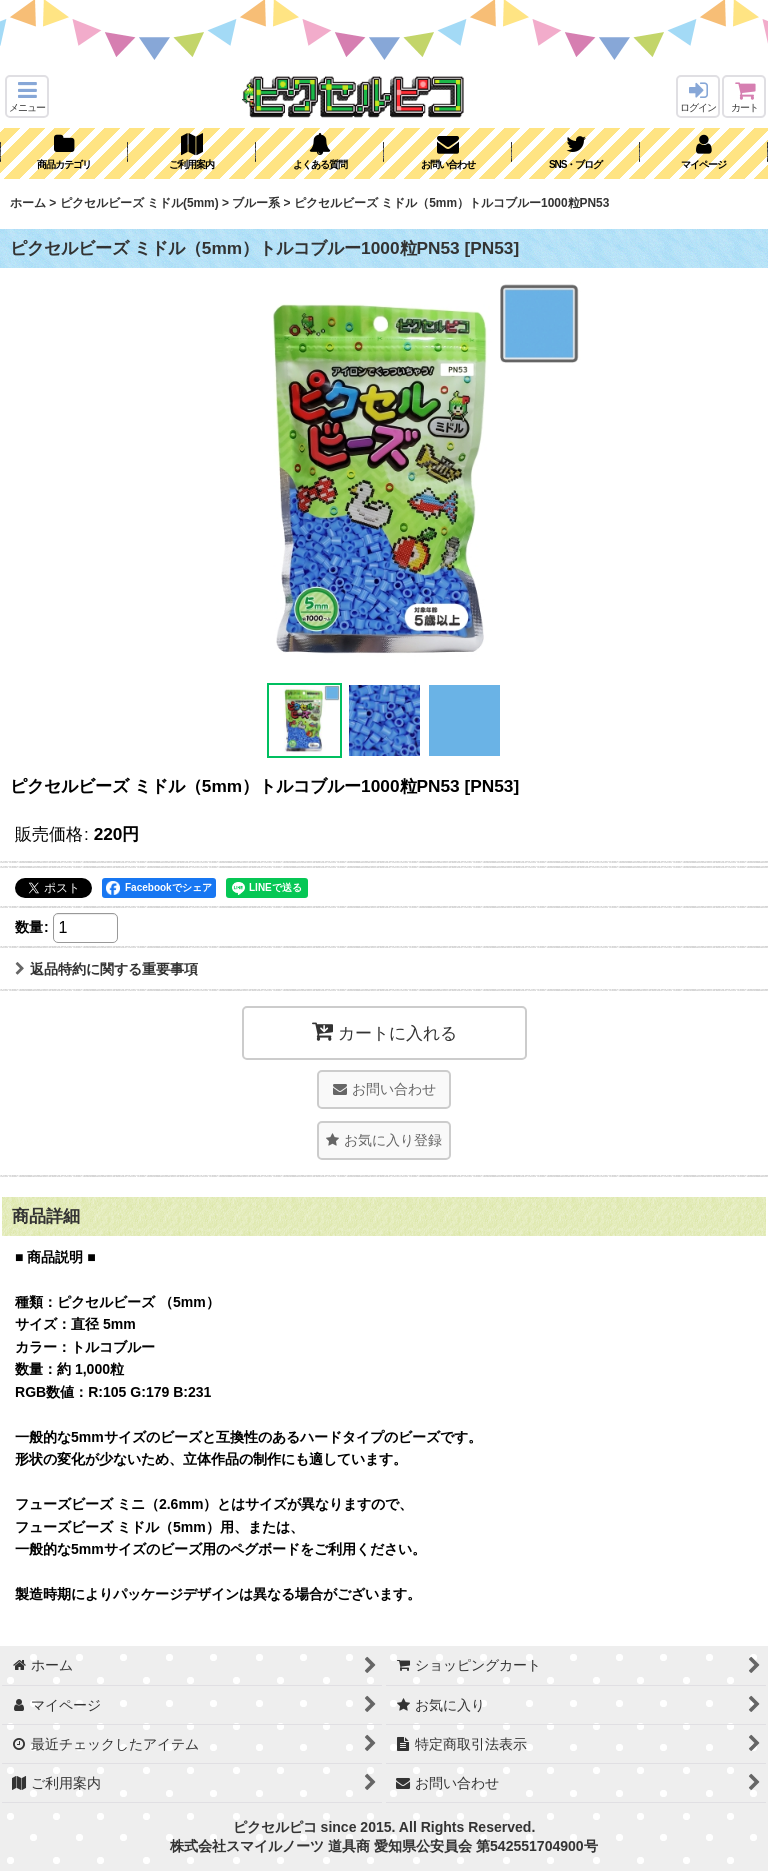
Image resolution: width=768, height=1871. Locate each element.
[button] (27, 96)
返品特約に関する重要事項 (106, 969)
